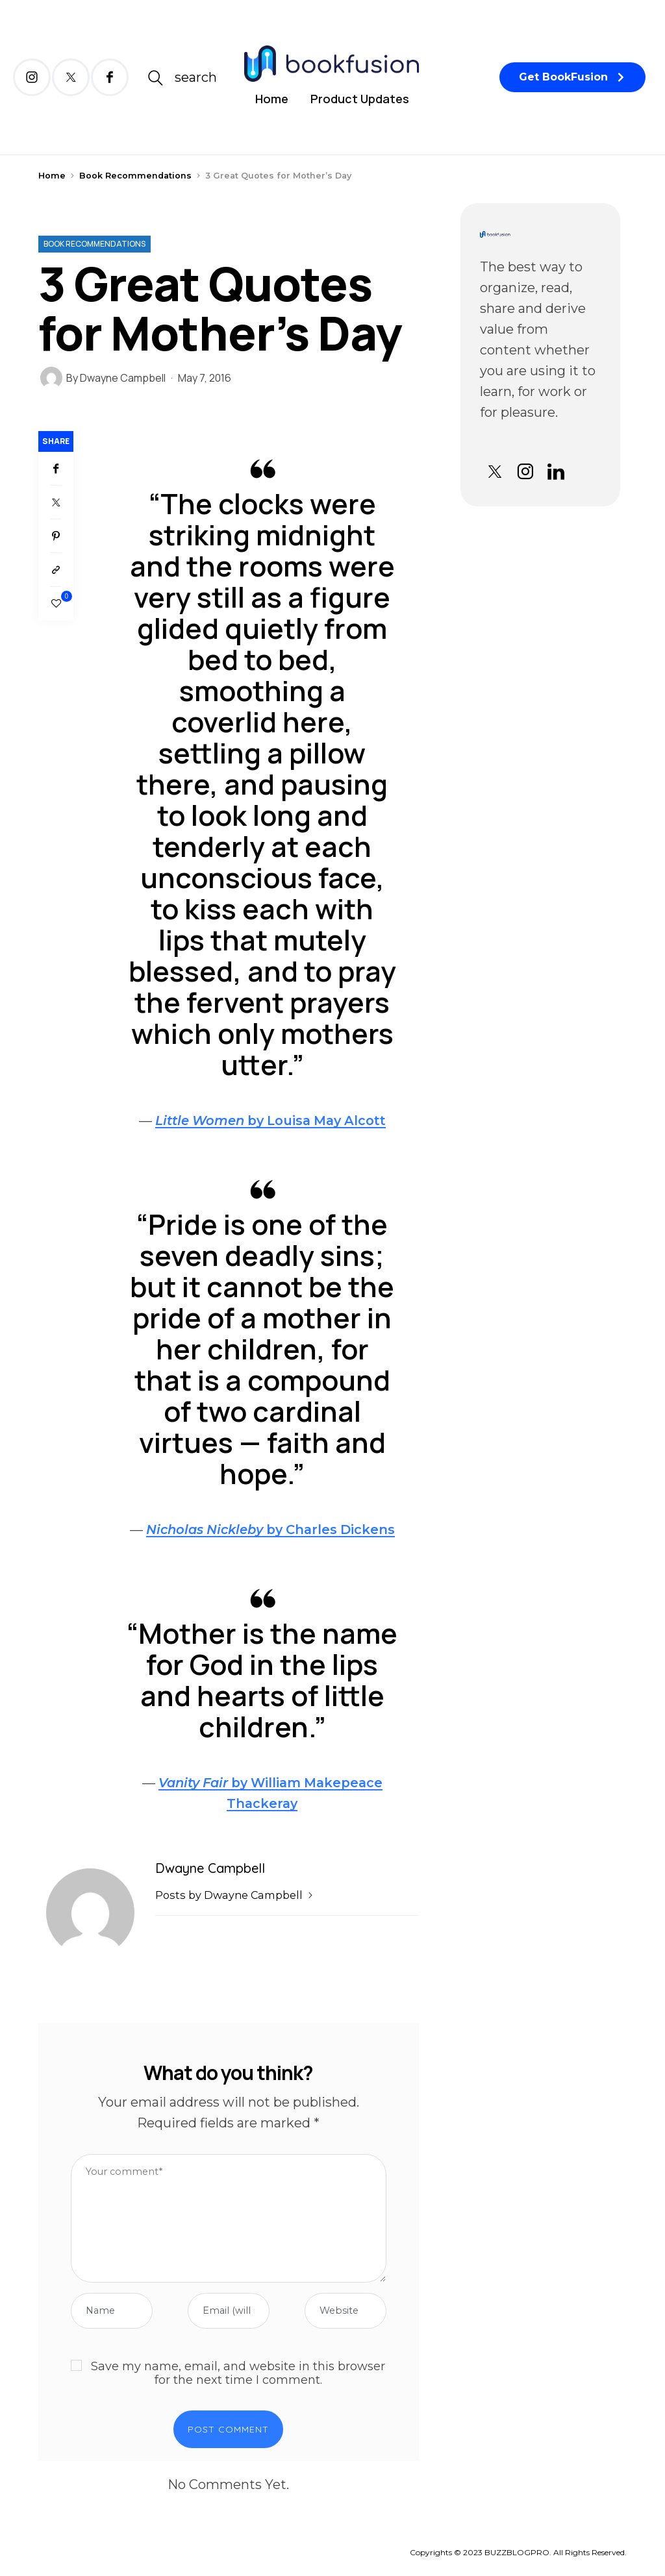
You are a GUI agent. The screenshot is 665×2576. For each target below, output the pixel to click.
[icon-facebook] (110, 77)
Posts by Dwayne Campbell (235, 1895)
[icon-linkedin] (555, 471)
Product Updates (359, 98)
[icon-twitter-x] (71, 77)
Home (271, 98)
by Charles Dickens (270, 1529)
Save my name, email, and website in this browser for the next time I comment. (238, 2374)
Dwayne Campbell (123, 378)
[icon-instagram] (32, 77)
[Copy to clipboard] (55, 570)
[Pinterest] (55, 536)
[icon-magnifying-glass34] (182, 78)
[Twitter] (55, 502)
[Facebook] (55, 469)
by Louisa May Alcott (270, 1120)
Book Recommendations (135, 175)
